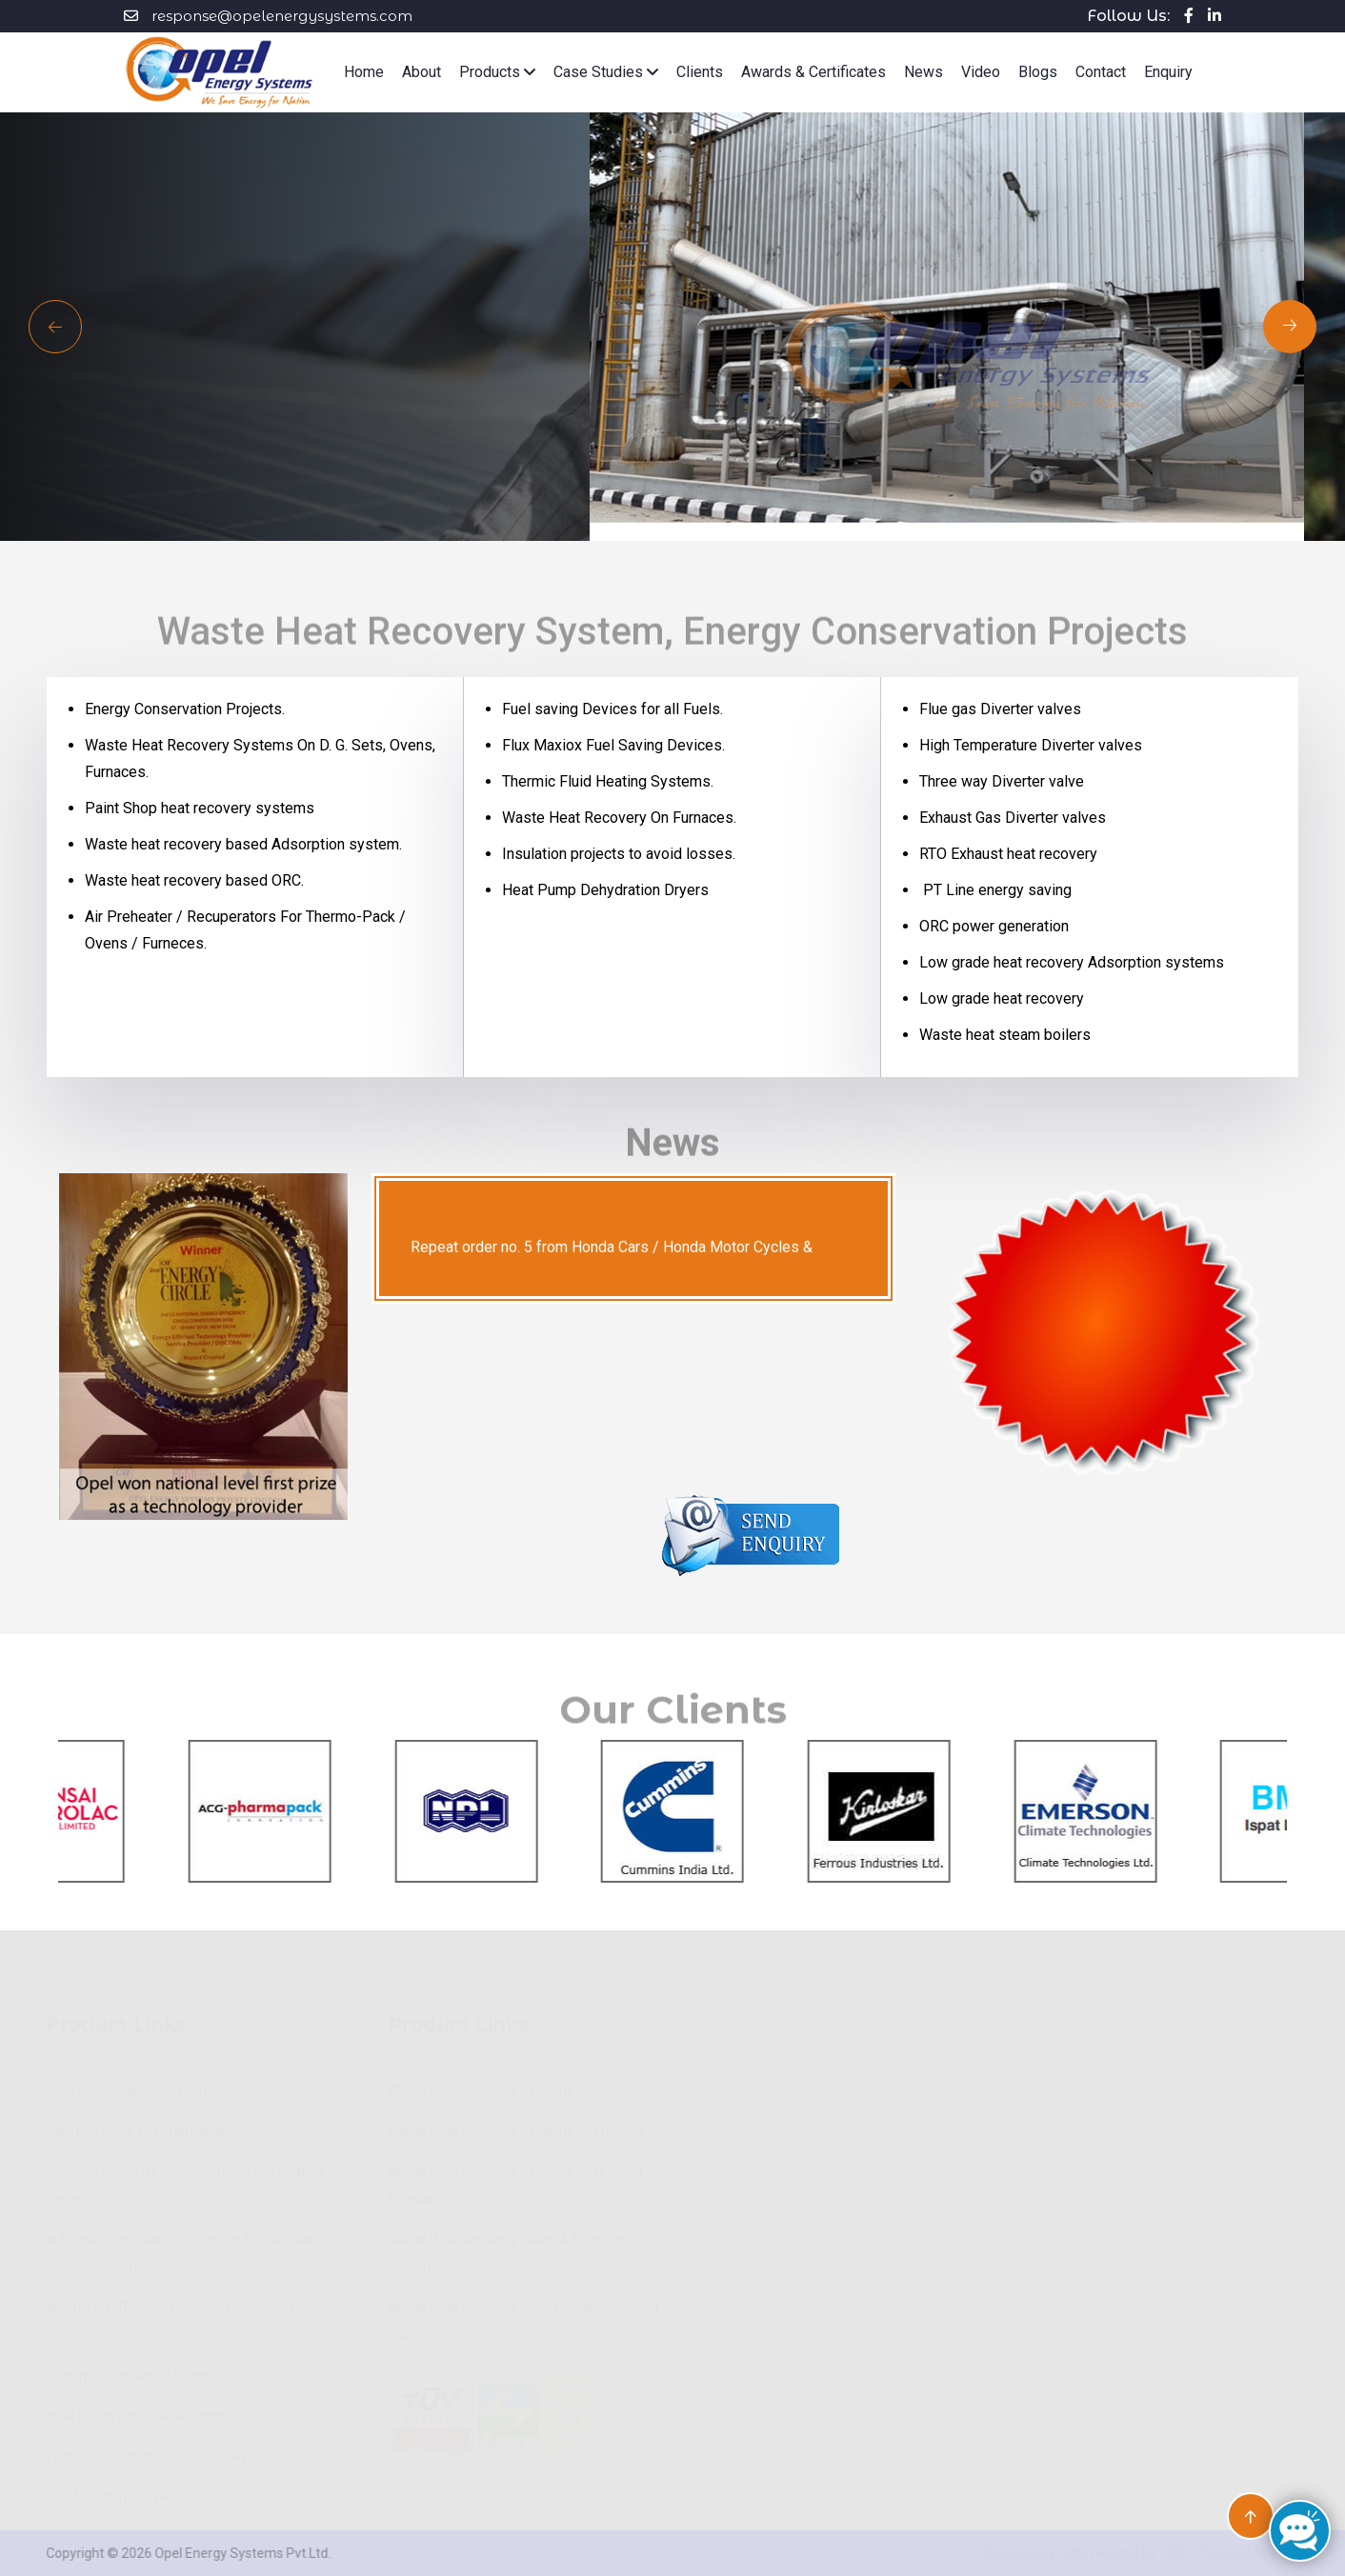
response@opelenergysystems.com (281, 16)
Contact (1100, 72)
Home (364, 72)
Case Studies (605, 72)
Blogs (1037, 72)
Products (497, 72)
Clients (699, 72)
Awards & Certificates (813, 72)
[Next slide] (55, 326)
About (421, 72)
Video (980, 72)
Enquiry (1168, 72)
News (923, 72)
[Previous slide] (1289, 326)
